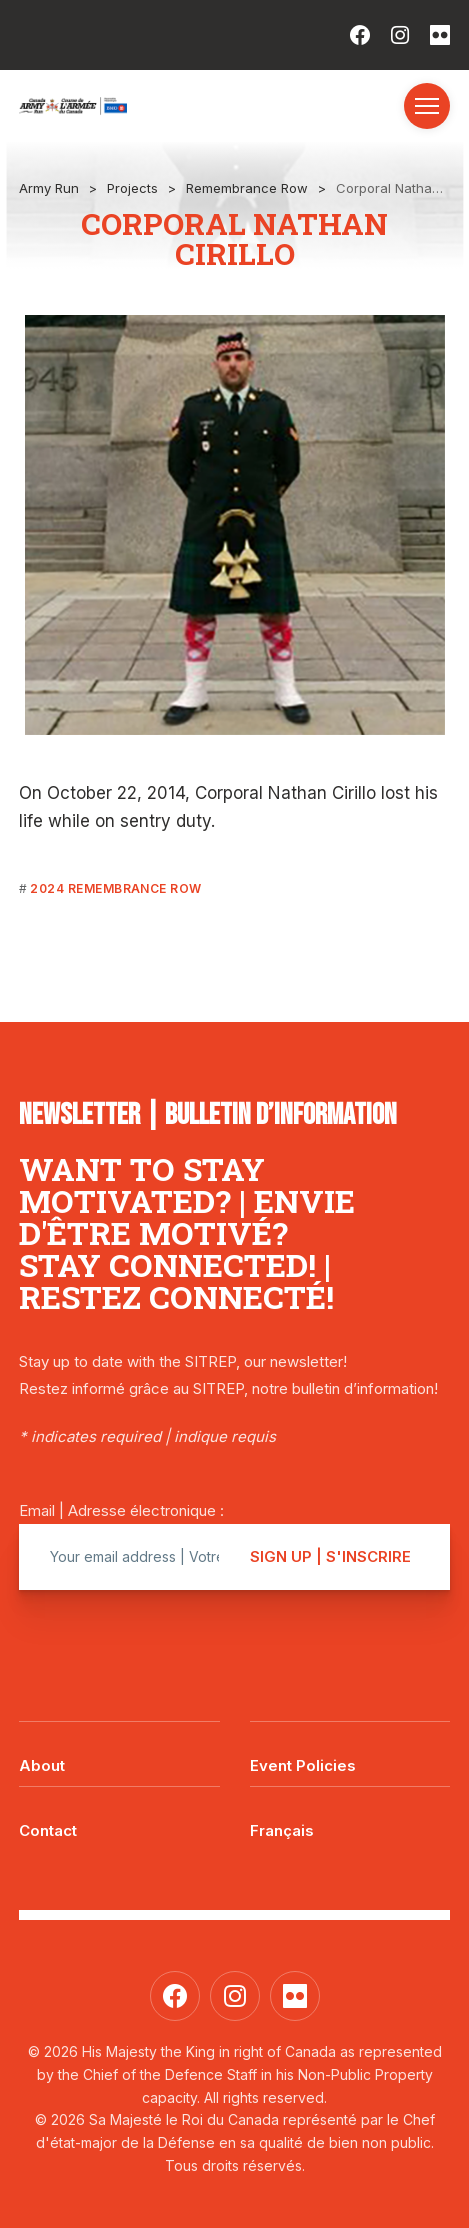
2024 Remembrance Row (116, 888)
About (42, 1765)
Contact (48, 1830)
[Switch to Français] (350, 1816)
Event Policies (303, 1765)
